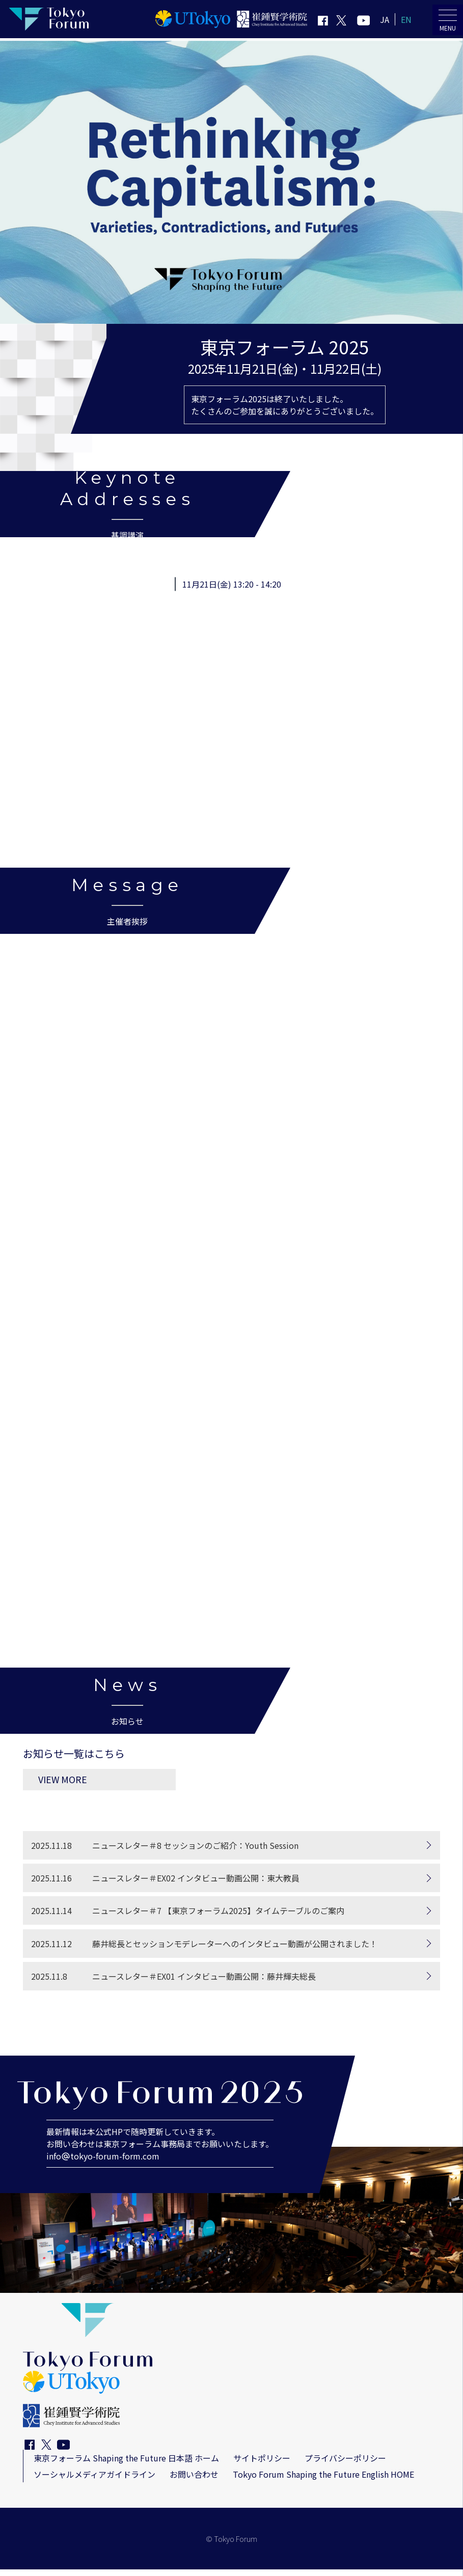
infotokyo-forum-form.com (102, 2162)
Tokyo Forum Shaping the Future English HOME (323, 2481)
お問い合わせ (194, 2481)
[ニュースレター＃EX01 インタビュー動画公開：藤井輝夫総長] (231, 1982)
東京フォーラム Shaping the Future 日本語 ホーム (126, 2464)
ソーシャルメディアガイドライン (94, 2481)
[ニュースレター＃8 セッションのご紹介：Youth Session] (231, 1852)
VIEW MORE (103, 1785)
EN (406, 19)
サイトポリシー (261, 2464)
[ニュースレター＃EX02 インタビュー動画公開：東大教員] (231, 1884)
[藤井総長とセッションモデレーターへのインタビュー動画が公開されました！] (231, 1949)
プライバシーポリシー (345, 2464)
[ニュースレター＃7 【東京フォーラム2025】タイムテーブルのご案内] (231, 1917)
